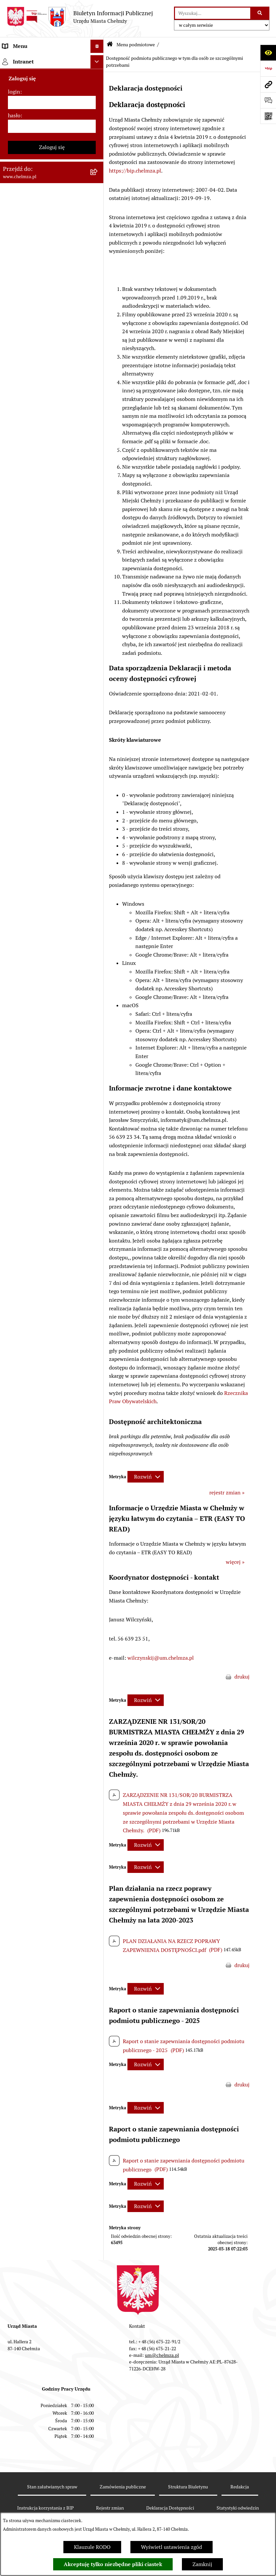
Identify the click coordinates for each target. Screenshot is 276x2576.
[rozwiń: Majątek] (98, 295)
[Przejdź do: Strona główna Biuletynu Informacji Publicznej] (110, 45)
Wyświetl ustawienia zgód (171, 2547)
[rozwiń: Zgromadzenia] (98, 548)
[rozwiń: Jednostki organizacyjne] (98, 199)
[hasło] (52, 964)
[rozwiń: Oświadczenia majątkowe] (98, 425)
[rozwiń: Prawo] (98, 182)
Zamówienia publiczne (123, 2487)
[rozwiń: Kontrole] (98, 460)
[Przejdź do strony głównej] (80, 17)
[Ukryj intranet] (97, 900)
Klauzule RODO (92, 2547)
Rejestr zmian (110, 2508)
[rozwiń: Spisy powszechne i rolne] (98, 763)
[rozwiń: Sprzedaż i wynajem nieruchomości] (98, 234)
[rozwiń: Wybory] (98, 347)
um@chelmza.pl (162, 2355)
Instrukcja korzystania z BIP (45, 2508)
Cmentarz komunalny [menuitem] (28, 884)
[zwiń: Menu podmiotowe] (98, 59)
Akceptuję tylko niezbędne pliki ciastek (113, 2564)
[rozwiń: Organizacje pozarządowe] (98, 382)
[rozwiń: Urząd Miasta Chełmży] (98, 129)
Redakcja (239, 2487)
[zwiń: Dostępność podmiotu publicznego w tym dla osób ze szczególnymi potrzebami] (98, 618)
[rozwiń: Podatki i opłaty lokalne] (98, 330)
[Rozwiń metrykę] (145, 1477)
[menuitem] (52, 77)
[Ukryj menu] (97, 46)
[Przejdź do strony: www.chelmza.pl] (268, 84)
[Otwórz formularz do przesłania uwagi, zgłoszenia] (268, 100)
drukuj (242, 1676)
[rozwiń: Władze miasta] (98, 111)
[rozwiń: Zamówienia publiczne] (98, 217)
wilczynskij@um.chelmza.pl (160, 1657)
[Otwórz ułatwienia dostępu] (268, 52)
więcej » (235, 1562)
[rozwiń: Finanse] (98, 312)
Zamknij (202, 2564)
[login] (52, 941)
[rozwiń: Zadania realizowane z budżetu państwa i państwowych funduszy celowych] (98, 729)
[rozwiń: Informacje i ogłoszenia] (98, 443)
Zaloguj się (52, 985)
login (14, 930)
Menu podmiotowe (136, 45)
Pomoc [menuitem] (11, 871)
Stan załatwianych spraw (52, 2487)
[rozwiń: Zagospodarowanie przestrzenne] (98, 478)
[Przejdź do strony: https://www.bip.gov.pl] (268, 68)
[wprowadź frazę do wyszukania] (212, 13)
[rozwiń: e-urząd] (98, 146)
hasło (14, 954)
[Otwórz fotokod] (268, 116)
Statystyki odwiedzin (238, 2508)
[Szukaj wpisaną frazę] (260, 13)
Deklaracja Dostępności (170, 2508)
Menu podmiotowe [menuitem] (25, 59)
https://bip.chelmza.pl (135, 170)
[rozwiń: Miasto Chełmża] (98, 94)
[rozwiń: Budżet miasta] (98, 260)
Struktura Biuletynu (188, 2487)
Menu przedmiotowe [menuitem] (27, 858)
